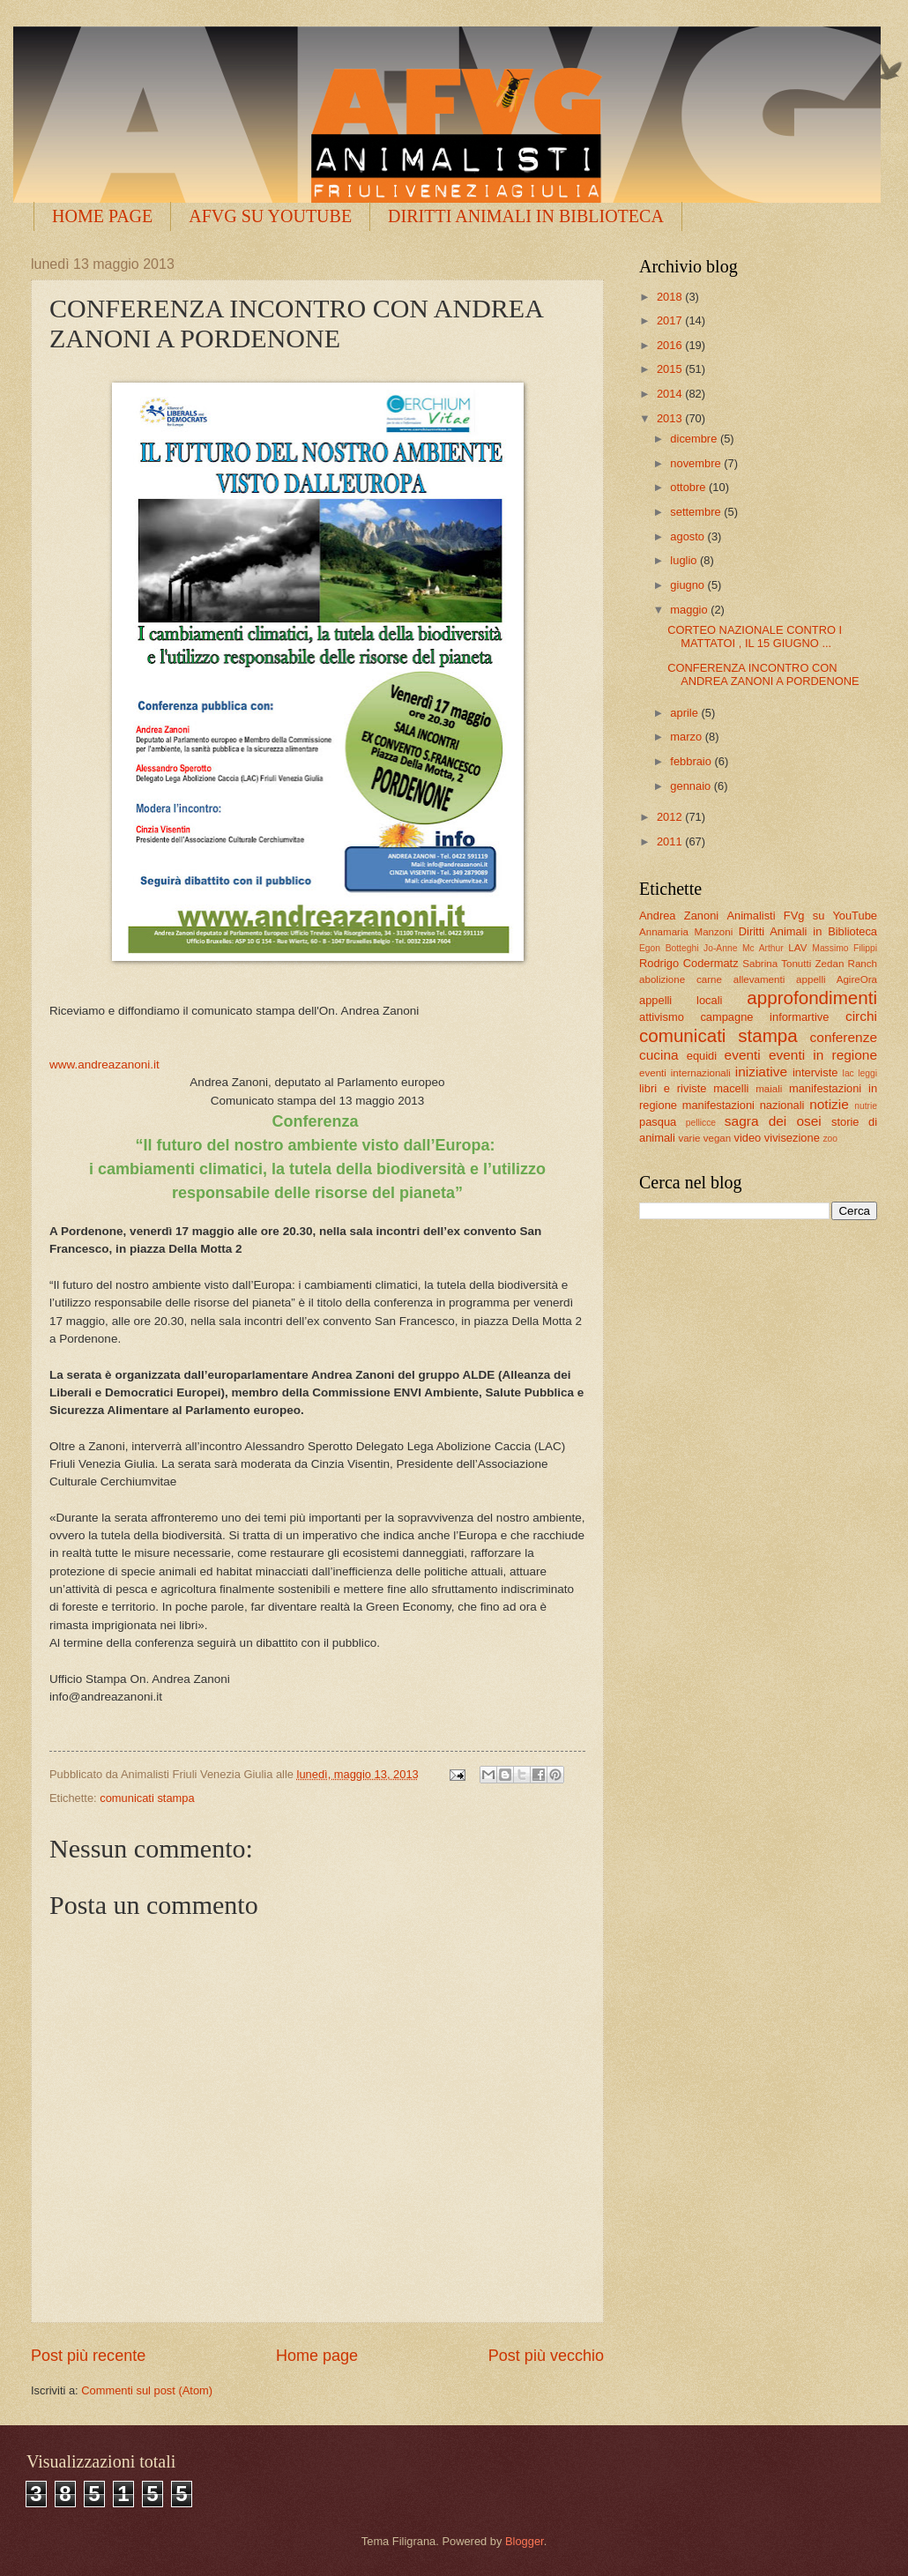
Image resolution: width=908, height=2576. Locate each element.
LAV (797, 947)
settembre (697, 511)
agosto (688, 536)
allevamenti (759, 979)
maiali (768, 1088)
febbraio (692, 761)
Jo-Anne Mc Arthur (743, 948)
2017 (671, 320)
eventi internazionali (685, 1073)
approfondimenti (812, 997)
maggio (690, 609)
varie (689, 1138)
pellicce (701, 1123)
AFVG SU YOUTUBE (270, 216)
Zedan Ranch (846, 963)
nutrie (865, 1106)
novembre (697, 463)
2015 (671, 369)
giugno (688, 585)
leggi (867, 1073)
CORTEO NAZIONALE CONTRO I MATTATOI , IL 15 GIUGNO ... (754, 636)
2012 (671, 816)
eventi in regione (823, 1054)
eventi (743, 1054)
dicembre (695, 438)
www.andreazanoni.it (104, 1064)
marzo (687, 736)
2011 (671, 841)
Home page (317, 2355)
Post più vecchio (546, 2355)
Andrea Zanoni (678, 915)
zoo (829, 1138)
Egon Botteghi (668, 948)
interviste (815, 1072)
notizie (829, 1104)
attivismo (661, 1017)
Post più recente (88, 2355)
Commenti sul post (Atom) (146, 2390)
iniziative (761, 1071)
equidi (702, 1055)
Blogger (524, 2541)
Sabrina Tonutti (776, 963)
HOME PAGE (102, 216)
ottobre (689, 487)
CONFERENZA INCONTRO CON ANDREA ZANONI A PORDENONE (763, 674)
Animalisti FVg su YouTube (801, 915)
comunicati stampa (147, 1798)
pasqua (657, 1121)
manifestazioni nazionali (743, 1105)
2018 (671, 296)
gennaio (691, 786)
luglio (685, 560)
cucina (659, 1054)
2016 (671, 345)
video (747, 1137)
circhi (861, 1016)
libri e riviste (672, 1088)
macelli (730, 1088)
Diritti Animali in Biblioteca (808, 931)
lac (848, 1073)
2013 (671, 418)
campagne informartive (764, 1017)
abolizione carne (680, 979)
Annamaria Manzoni (686, 932)
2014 (671, 393)
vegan (717, 1138)
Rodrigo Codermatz (689, 963)
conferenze (843, 1037)
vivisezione (792, 1137)
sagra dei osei (773, 1120)
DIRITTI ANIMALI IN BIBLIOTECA (526, 216)
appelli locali (680, 1000)
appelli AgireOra (836, 979)
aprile (685, 712)
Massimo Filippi (844, 948)
